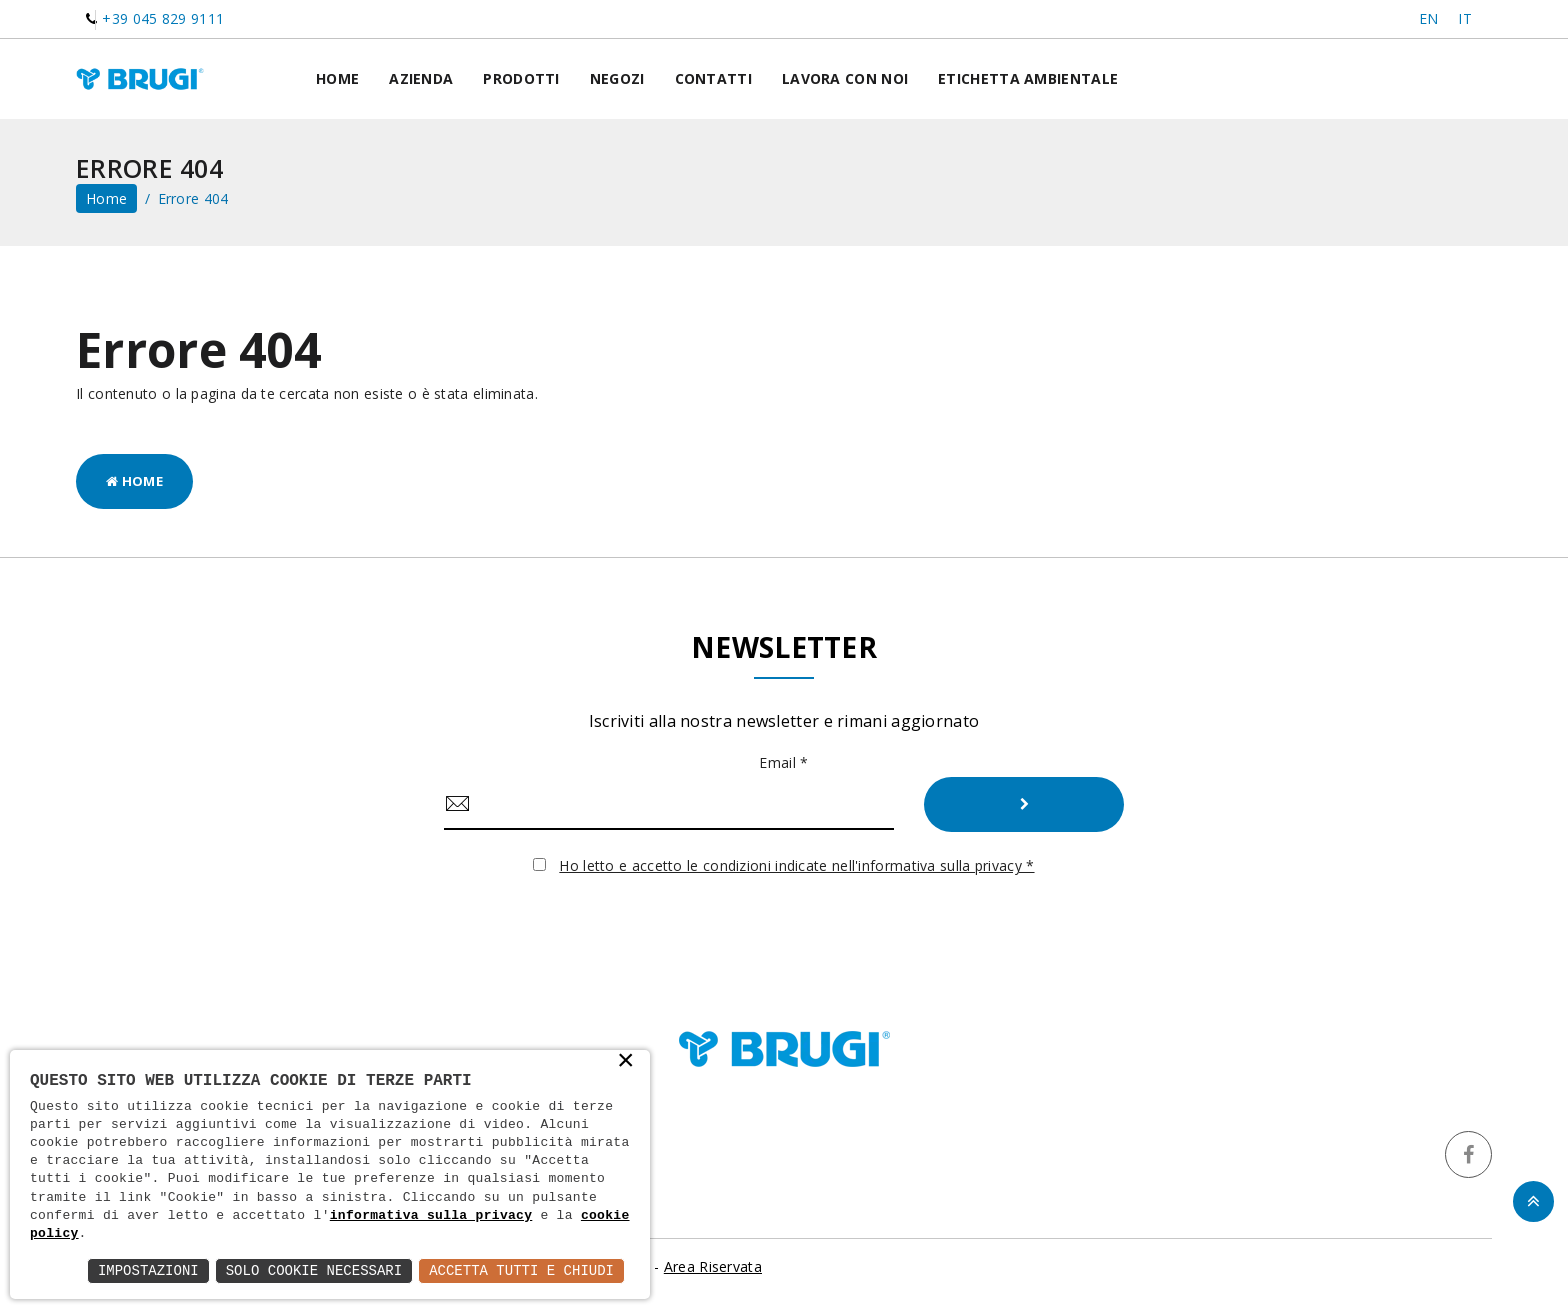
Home (337, 78)
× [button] (626, 1062)
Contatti (713, 78)
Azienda (421, 78)
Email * (783, 762)
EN (1429, 18)
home (106, 198)
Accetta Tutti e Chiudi (521, 1270)
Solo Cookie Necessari (314, 1270)
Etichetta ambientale (1028, 78)
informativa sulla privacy (431, 1216)
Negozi (617, 78)
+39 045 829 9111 (163, 18)
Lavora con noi (845, 78)
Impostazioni (148, 1270)
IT (1465, 18)
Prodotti (521, 78)
